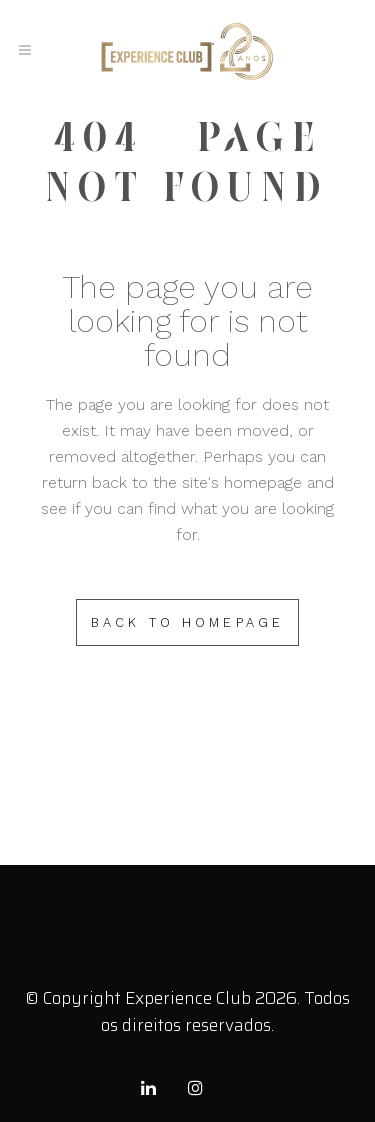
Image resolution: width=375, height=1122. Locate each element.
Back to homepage (188, 622)
